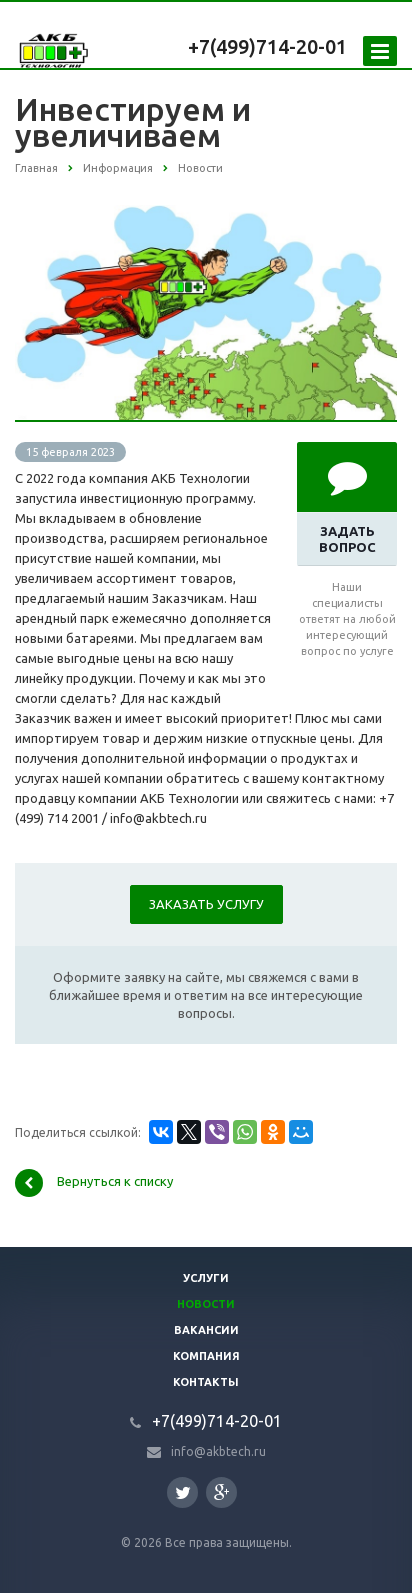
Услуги (206, 1278)
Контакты (206, 1382)
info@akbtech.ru (218, 1451)
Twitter (183, 1492)
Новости (206, 1304)
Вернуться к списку (94, 1183)
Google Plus (222, 1492)
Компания (206, 1356)
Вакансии (206, 1330)
